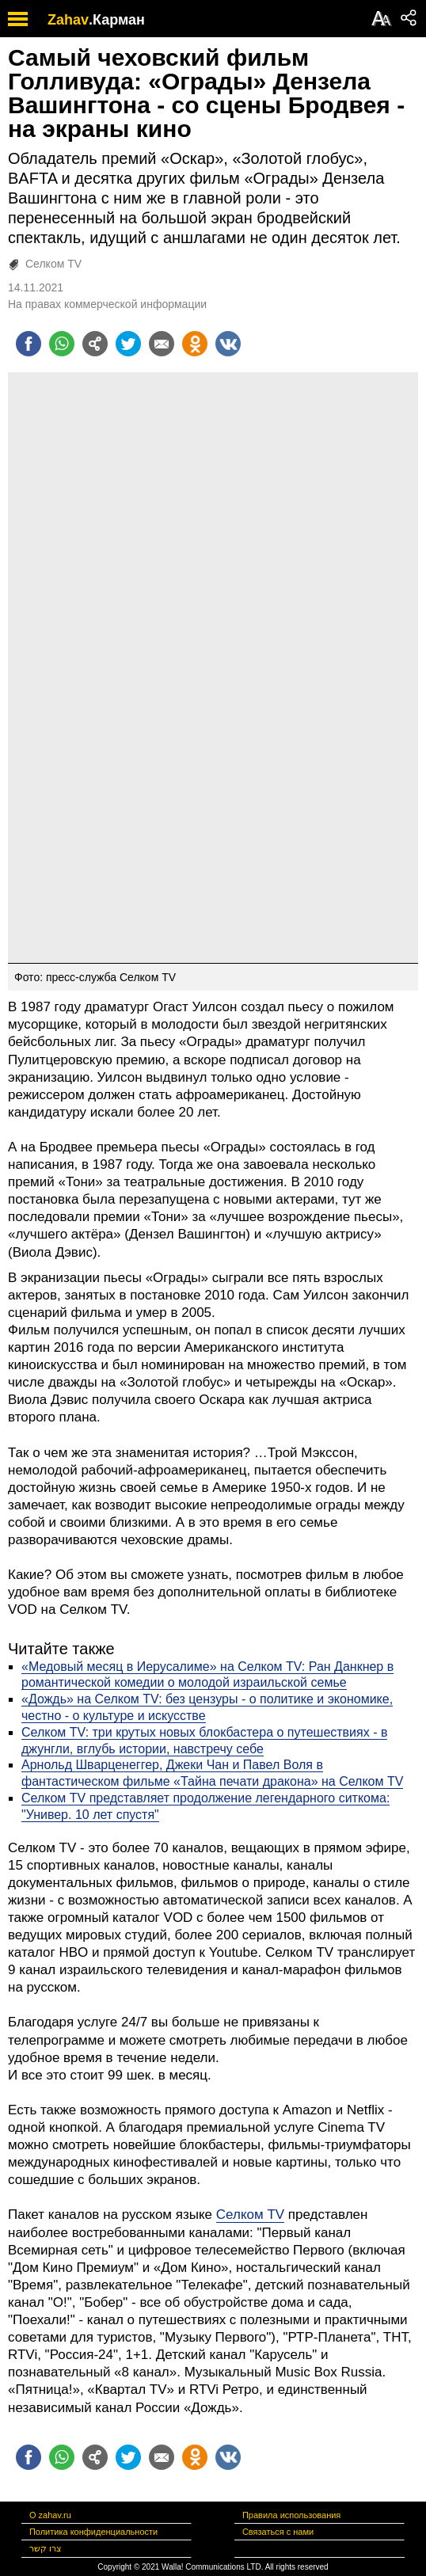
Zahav (68, 20)
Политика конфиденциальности (93, 2531)
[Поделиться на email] (161, 343)
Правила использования (291, 2515)
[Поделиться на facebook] (28, 343)
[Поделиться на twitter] (128, 343)
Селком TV (53, 263)
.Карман (117, 20)
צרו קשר (45, 2548)
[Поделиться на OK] (194, 343)
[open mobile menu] (18, 18)
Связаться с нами (278, 2531)
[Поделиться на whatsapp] (61, 343)
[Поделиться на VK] (228, 343)
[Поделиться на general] (95, 343)
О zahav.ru (50, 2515)
